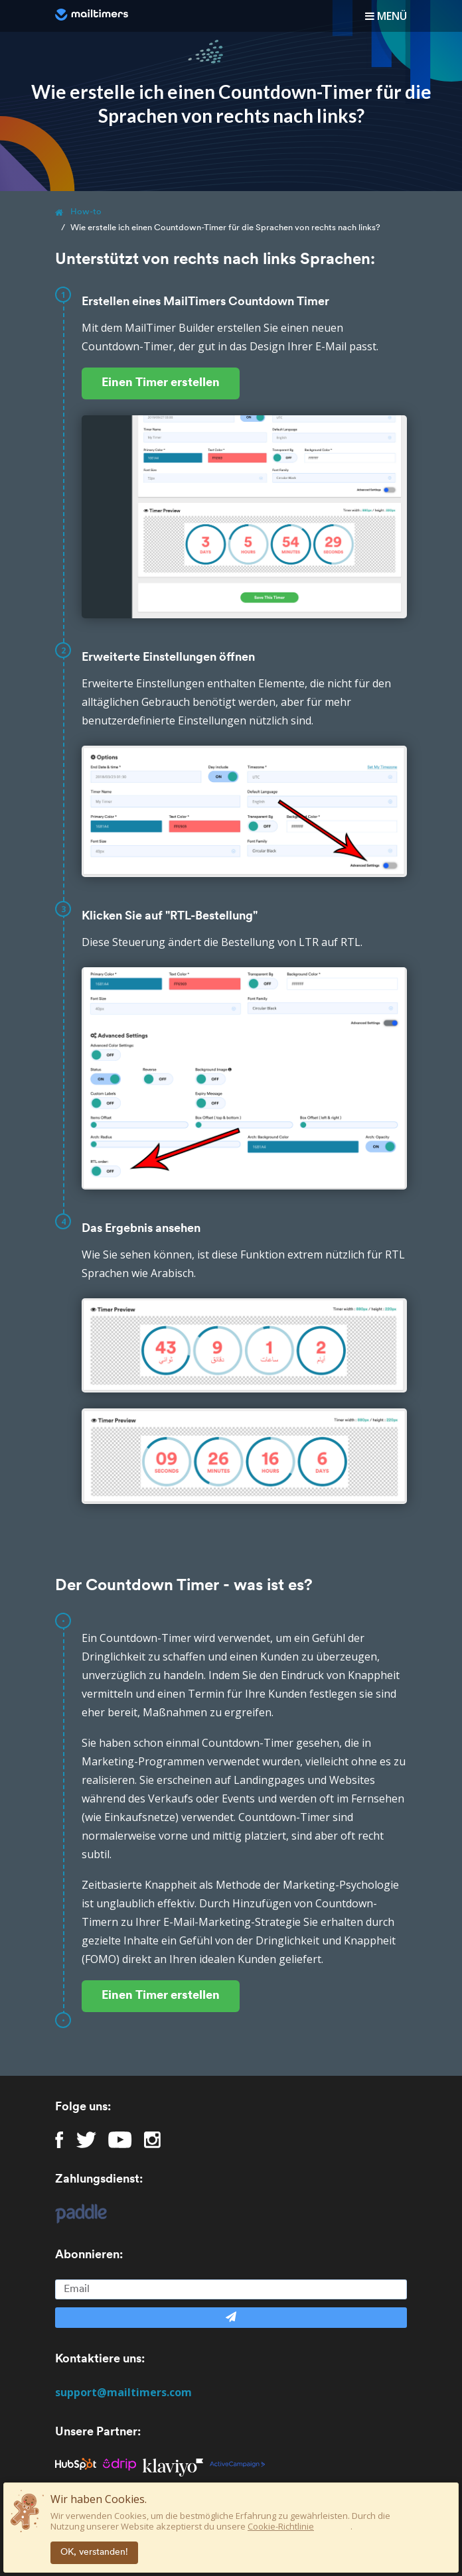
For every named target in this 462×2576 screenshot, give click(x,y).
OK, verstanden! (94, 2552)
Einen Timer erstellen (161, 383)
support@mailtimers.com (123, 2392)
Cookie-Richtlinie (281, 2526)
